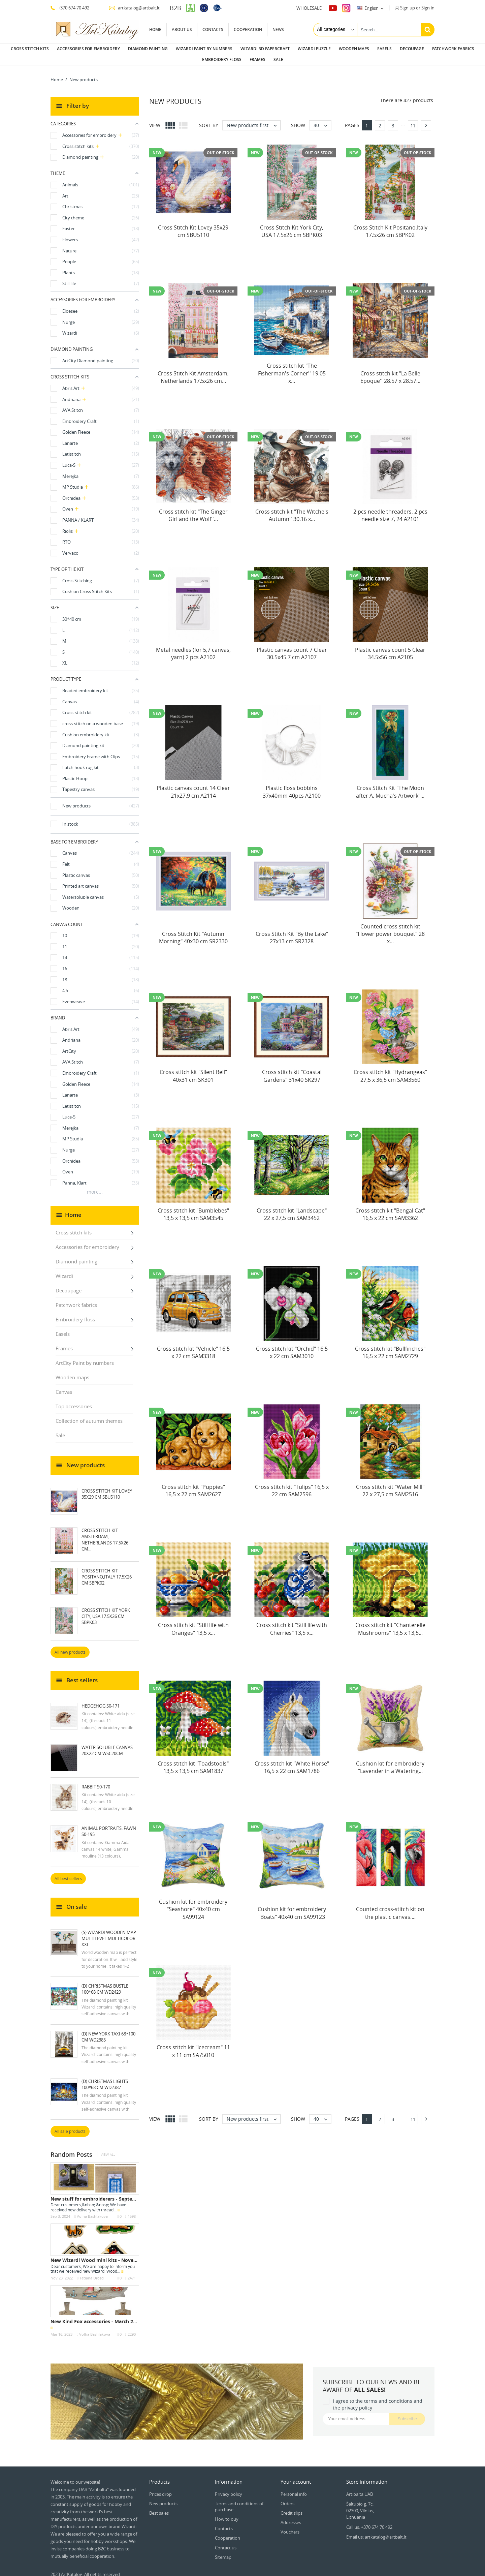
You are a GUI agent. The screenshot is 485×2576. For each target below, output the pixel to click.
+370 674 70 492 (70, 8)
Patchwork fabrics (453, 49)
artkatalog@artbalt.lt (134, 8)
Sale (278, 59)
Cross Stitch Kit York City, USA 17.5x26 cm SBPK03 (106, 1611)
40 (322, 120)
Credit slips (291, 2508)
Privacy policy (228, 2489)
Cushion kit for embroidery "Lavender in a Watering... (390, 1761)
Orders (287, 2498)
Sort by (208, 120)
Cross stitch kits (30, 49)
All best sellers (68, 1873)
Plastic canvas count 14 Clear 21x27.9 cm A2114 (193, 786)
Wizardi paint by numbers (204, 49)
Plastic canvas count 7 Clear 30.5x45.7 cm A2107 (292, 648)
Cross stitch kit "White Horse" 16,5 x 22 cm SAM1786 (292, 1761)
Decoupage (412, 49)
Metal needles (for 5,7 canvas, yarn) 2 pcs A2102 (193, 648)
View (154, 120)
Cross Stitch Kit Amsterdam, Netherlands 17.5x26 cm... (105, 1534)
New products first (253, 120)
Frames (257, 59)
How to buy (226, 2514)
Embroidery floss (221, 59)
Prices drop (160, 2489)
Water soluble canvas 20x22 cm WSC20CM (107, 1745)
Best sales (159, 2508)
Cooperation (248, 29)
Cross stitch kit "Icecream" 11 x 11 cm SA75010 (193, 2045)
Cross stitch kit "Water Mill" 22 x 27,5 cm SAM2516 (390, 1485)
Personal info (294, 2489)
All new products (70, 1647)
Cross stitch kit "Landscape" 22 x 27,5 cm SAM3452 (292, 1208)
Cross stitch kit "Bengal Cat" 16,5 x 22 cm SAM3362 (390, 1208)
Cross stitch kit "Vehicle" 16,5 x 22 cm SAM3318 (193, 1347)
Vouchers (290, 2526)
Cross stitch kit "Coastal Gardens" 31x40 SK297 (292, 1070)
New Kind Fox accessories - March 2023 (96, 2316)
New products (163, 2498)
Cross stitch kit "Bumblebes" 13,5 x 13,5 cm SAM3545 (193, 1208)
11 (413, 120)
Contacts (212, 29)
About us (182, 29)
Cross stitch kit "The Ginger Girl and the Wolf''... (193, 509)
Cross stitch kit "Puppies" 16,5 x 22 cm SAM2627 (193, 1485)
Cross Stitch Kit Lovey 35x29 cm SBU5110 (107, 1488)
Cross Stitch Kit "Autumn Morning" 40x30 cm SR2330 (193, 932)
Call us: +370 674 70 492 (369, 2522)
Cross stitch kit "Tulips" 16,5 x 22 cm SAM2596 (292, 1485)
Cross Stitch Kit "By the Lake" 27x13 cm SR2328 (292, 932)
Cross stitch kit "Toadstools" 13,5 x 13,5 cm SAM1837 (193, 1761)
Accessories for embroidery (88, 49)
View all (108, 2149)
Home (155, 29)
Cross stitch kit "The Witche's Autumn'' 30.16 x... (291, 509)
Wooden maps (354, 49)
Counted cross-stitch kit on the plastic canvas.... (390, 1907)
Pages (352, 120)
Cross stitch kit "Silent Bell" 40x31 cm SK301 (193, 1070)
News (278, 29)
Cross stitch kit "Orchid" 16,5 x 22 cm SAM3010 (292, 1347)
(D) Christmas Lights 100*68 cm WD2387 (105, 2079)
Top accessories (74, 1401)
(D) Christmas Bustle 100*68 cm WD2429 (105, 1983)
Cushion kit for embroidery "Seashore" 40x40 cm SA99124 (193, 1904)
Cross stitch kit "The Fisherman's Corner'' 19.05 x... (292, 368)
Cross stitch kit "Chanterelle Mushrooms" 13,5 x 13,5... (390, 1623)
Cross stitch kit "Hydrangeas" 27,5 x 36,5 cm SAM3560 (390, 1070)
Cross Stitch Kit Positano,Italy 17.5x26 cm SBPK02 (107, 1571)
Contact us (225, 2542)
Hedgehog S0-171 (101, 1700)
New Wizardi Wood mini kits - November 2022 (104, 2254)
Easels (384, 49)
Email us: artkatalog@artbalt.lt (376, 2531)
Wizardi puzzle (314, 49)
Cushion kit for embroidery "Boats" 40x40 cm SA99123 (292, 1907)
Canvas (64, 1386)
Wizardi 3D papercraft (265, 49)
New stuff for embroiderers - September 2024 (104, 2193)
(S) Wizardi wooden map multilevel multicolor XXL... (109, 1933)
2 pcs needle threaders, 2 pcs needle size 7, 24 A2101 (390, 509)
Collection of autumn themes (89, 1415)
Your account (296, 2476)
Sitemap (223, 2552)
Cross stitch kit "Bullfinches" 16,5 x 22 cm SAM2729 (390, 1347)
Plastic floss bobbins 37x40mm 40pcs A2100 (292, 786)
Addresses (291, 2517)
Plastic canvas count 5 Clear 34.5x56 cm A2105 (390, 648)
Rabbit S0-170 (96, 1781)
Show (298, 120)
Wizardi (64, 1270)
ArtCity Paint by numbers (85, 1357)
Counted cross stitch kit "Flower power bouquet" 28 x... (390, 928)
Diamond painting (148, 49)
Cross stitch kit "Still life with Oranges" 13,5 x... (193, 1623)
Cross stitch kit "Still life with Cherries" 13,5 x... (291, 1623)
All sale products (70, 2126)
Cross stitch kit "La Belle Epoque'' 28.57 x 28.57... (390, 371)
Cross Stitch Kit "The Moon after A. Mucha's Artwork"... (390, 786)
